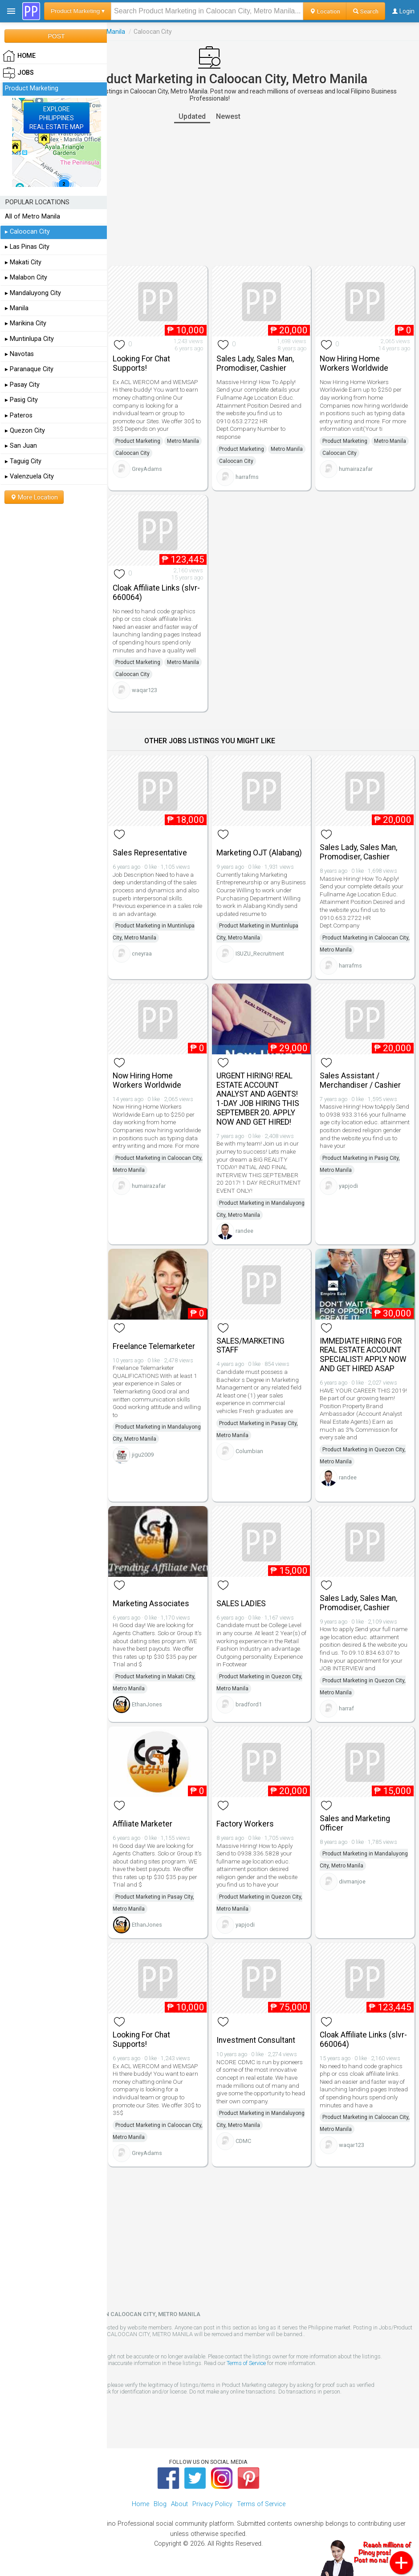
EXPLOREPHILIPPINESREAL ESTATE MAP (56, 117)
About (179, 2504)
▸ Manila (16, 308)
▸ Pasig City (21, 400)
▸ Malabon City (26, 277)
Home (140, 2504)
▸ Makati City (23, 262)
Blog (160, 2504)
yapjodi (348, 1186)
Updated (192, 116)
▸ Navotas (19, 354)
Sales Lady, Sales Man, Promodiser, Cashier (255, 363)
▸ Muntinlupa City (29, 339)
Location (324, 11)
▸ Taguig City (23, 461)
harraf (346, 1708)
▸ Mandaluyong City (33, 293)
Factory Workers (245, 1823)
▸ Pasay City (22, 385)
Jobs (18, 73)
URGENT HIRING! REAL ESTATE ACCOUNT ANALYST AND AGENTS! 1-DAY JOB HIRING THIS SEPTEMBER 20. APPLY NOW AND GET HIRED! (257, 1098)
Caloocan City (132, 453)
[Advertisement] (209, 194)
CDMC (243, 2141)
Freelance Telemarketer (154, 1346)
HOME (19, 56)
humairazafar (356, 469)
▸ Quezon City (25, 430)
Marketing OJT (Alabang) (259, 852)
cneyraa (142, 953)
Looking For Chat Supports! (141, 363)
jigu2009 (143, 1454)
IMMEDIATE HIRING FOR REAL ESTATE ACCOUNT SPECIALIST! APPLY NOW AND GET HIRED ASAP (363, 1355)
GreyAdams (147, 469)
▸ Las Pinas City (27, 247)
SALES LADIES (241, 1603)
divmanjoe (352, 1881)
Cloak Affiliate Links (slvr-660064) (156, 592)
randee (244, 1230)
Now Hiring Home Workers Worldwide (354, 363)
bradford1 (249, 1704)
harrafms (247, 477)
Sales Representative (150, 852)
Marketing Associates (151, 1603)
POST (56, 36)
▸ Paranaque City (29, 369)
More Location (34, 497)
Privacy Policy (212, 2504)
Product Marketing (137, 441)
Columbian (249, 1451)
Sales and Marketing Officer (355, 1823)
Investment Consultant (255, 2040)
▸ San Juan (21, 446)
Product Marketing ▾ (78, 11)
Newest (228, 116)
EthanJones (147, 1704)
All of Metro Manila (32, 216)
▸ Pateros (19, 415)
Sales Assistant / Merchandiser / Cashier (360, 1080)
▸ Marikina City (25, 323)
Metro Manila (183, 441)
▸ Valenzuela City (29, 476)
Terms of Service (246, 2363)
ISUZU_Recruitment (260, 953)
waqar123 (144, 690)
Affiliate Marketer (142, 1823)
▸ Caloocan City (27, 231)
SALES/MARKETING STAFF (250, 1346)
